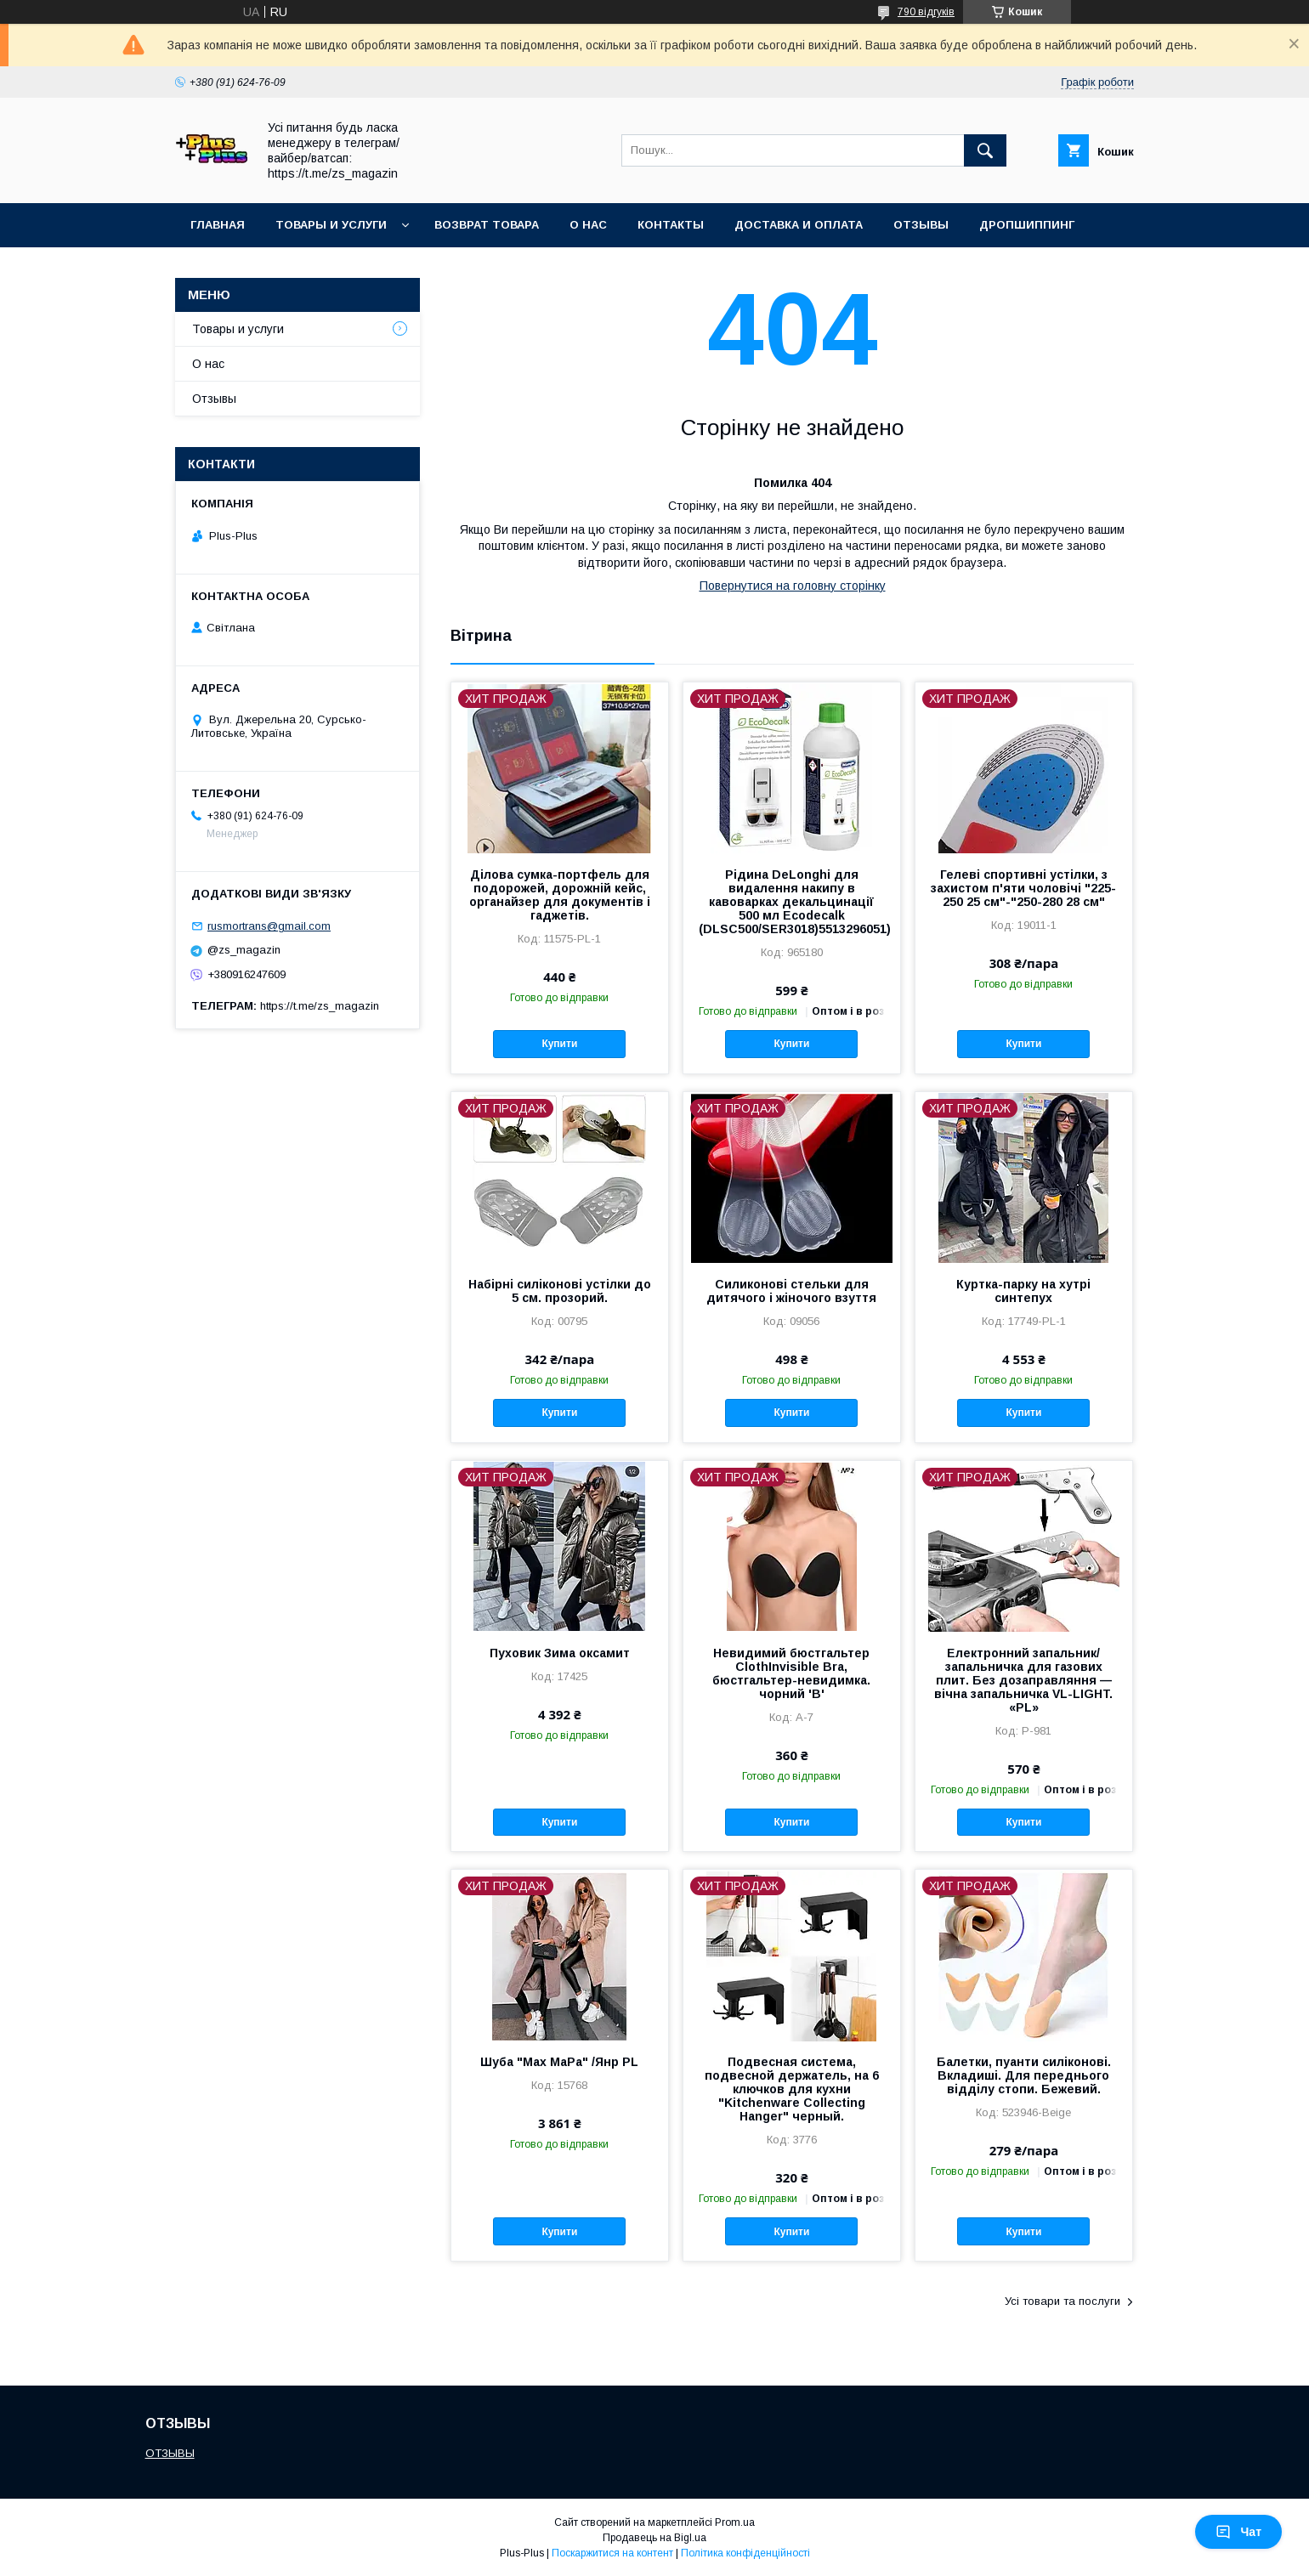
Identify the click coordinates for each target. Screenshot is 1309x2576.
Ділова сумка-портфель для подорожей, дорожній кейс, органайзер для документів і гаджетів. (559, 895)
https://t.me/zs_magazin (319, 1005)
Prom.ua (735, 2522)
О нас (588, 224)
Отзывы (921, 224)
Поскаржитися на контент (612, 2553)
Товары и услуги (331, 224)
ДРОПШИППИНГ (1026, 224)
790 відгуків (926, 12)
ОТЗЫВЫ (170, 2453)
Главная (217, 224)
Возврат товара (486, 224)
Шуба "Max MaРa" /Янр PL (559, 2062)
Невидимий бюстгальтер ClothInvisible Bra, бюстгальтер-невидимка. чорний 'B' (791, 1673)
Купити (559, 1044)
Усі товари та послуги (1062, 2301)
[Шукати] (985, 150)
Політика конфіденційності (745, 2553)
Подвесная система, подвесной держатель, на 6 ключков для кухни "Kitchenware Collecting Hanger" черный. (792, 2089)
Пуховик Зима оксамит (560, 1653)
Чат (1238, 2531)
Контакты (671, 224)
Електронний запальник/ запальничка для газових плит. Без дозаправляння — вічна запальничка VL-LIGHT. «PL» (1023, 1680)
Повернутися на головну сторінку (793, 585)
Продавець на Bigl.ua (654, 2538)
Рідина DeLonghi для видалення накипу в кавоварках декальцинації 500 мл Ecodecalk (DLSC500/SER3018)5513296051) (792, 902)
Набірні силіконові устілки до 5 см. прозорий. (559, 1291)
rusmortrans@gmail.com (269, 926)
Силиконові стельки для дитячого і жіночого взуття (791, 1291)
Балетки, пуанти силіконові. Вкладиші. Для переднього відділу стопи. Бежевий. (1024, 2075)
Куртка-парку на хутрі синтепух (1023, 1291)
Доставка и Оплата (798, 224)
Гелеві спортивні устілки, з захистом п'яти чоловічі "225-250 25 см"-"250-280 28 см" (1023, 888)
